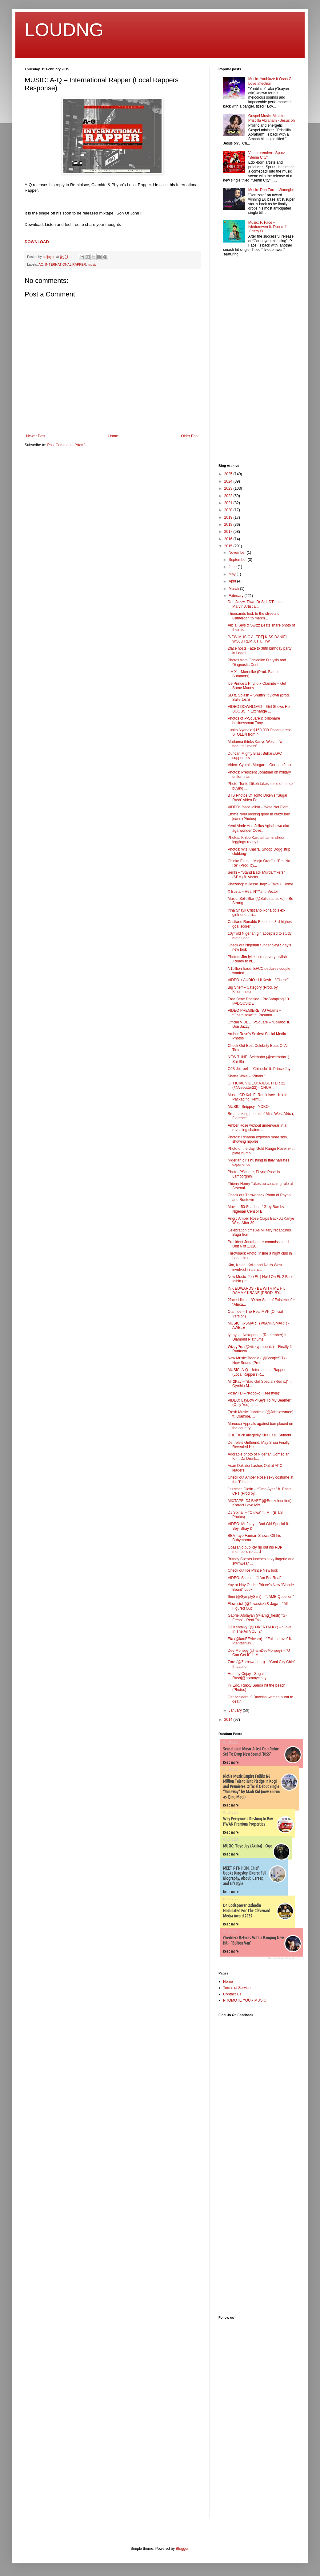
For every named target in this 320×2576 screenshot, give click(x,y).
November (238, 552)
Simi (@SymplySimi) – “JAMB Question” (261, 1596)
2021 (229, 503)
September (238, 559)
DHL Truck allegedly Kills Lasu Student (259, 1435)
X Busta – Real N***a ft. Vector (253, 891)
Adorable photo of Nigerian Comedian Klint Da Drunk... (259, 1456)
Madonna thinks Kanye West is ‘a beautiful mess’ (255, 744)
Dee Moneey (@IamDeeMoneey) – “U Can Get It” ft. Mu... (259, 1652)
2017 (229, 531)
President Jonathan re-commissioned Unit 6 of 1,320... (258, 1244)
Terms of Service (236, 1988)
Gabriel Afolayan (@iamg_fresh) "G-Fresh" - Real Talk (257, 1617)
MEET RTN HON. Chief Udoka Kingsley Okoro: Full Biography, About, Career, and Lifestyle (244, 1876)
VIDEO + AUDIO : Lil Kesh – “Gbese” (258, 980)
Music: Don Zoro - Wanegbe (271, 190)
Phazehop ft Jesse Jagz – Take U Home (260, 884)
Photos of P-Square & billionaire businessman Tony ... (254, 720)
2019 (229, 517)
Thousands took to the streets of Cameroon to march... (254, 615)
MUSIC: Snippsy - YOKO (248, 1106)
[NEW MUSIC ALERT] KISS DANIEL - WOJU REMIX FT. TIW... (259, 639)
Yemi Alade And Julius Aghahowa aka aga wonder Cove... (258, 828)
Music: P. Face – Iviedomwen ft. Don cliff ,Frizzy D (267, 227)
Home (113, 436)
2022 (229, 496)
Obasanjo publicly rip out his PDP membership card (255, 1549)
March (234, 588)
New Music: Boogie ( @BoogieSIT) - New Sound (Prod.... (257, 1360)
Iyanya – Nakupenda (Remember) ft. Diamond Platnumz (257, 1337)
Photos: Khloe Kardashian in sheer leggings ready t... (256, 839)
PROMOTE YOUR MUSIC (244, 2000)
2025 (229, 474)
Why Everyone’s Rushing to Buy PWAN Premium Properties (248, 1821)
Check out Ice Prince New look (253, 1570)
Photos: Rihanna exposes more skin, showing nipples (258, 1139)
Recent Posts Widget (281, 1958)
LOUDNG (64, 29)
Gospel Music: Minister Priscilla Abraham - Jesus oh (271, 118)
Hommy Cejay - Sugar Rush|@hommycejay (247, 1676)
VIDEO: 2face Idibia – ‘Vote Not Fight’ (258, 807)
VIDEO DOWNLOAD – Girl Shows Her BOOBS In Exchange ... (259, 708)
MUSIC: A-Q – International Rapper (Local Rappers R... (257, 1372)
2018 (229, 524)
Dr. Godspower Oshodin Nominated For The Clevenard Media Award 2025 (246, 1910)
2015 (229, 546)
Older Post (189, 436)
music (92, 264)
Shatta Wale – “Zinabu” (247, 1076)
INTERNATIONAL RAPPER (65, 264)
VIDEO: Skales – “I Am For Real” (255, 1578)
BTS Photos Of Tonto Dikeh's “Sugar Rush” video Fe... (257, 797)
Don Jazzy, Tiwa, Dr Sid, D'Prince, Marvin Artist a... (255, 604)
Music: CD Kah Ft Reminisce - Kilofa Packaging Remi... (257, 1097)
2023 (229, 488)
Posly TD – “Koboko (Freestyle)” (254, 1393)
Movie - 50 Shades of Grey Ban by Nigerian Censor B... (256, 1209)
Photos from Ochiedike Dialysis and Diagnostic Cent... (257, 662)
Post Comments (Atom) (66, 445)
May (233, 574)
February (236, 596)
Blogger (182, 2548)
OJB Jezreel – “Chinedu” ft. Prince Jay (259, 1069)
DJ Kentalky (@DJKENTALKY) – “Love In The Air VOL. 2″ (259, 1629)
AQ (40, 264)
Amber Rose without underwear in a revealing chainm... (257, 1127)
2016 (229, 539)
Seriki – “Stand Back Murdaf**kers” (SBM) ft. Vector (256, 874)
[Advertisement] (236, 360)
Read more (231, 1762)
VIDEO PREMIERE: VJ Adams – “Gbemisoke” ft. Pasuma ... (254, 1012)
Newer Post (35, 436)
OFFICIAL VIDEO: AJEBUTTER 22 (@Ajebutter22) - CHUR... (256, 1085)
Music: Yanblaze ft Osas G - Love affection (271, 81)
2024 (229, 481)
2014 (229, 1719)
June (233, 567)
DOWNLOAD (37, 241)
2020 (229, 510)
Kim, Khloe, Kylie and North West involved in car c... (255, 1267)
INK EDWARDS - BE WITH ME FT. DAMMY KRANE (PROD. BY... (256, 1290)
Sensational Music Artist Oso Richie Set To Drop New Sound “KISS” (251, 1751)
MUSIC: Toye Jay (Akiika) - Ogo (247, 1845)
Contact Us (232, 1994)
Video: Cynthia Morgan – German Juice (260, 765)
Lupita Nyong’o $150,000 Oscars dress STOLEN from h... (259, 732)
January (236, 1710)
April (233, 581)
